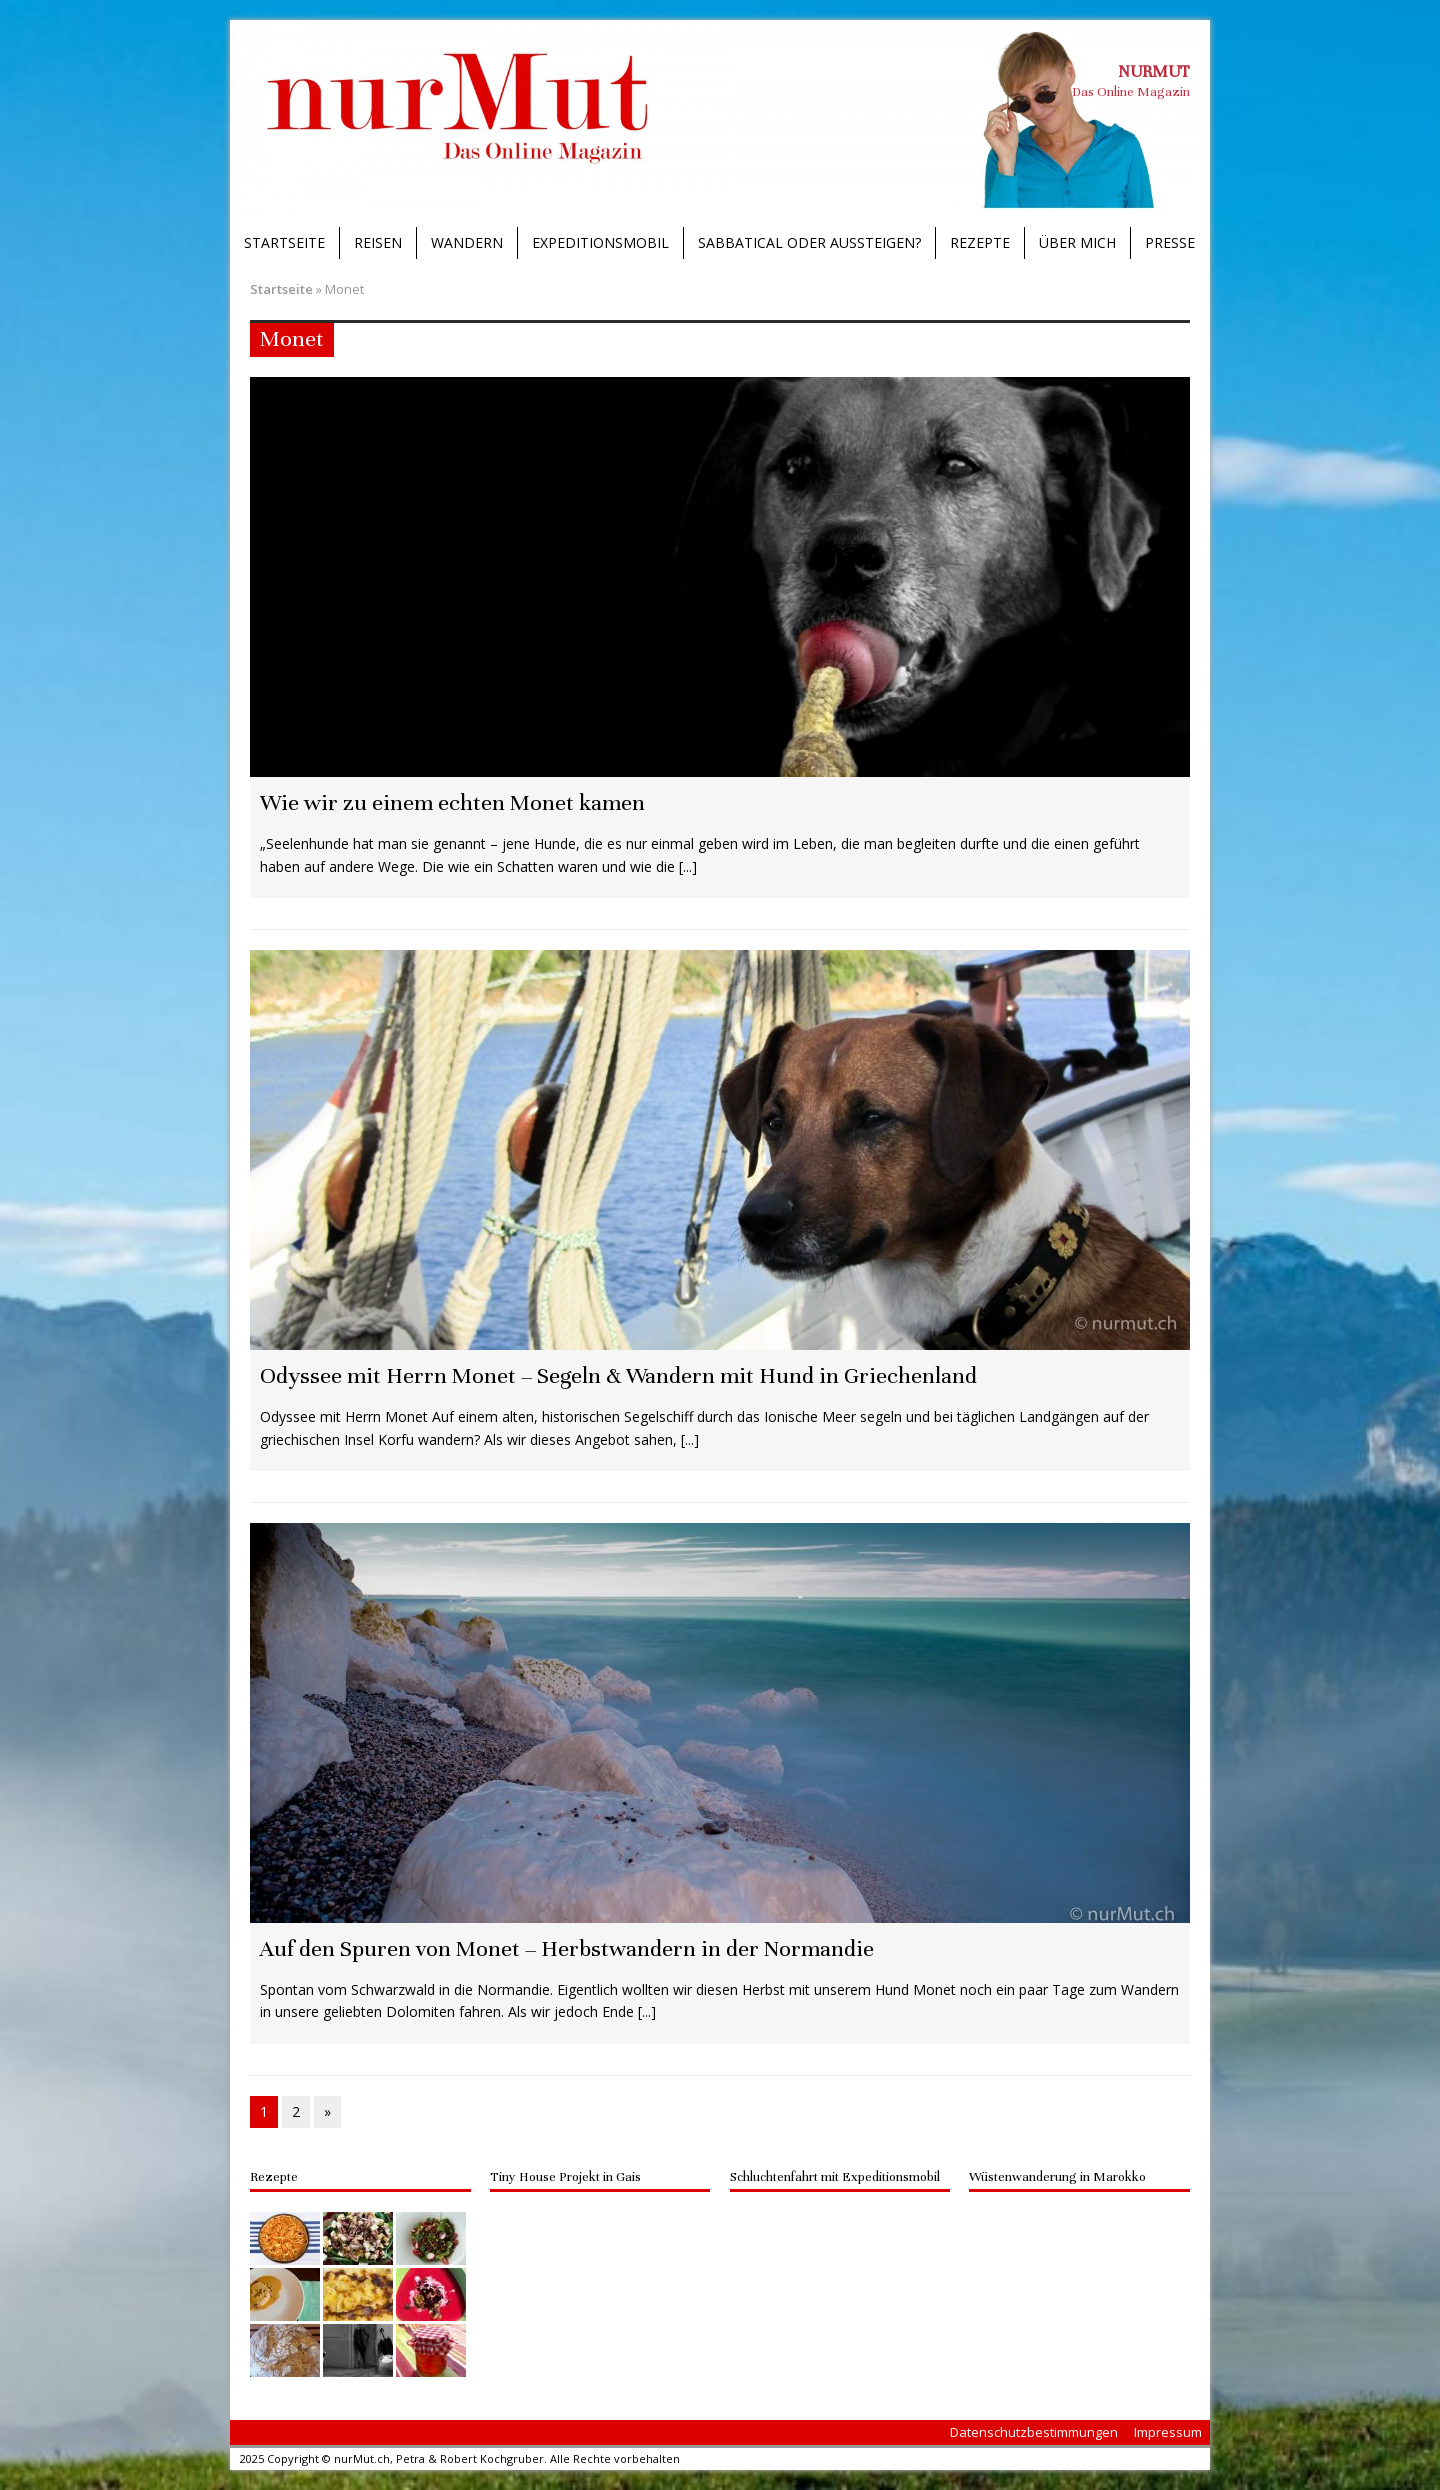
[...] (688, 866)
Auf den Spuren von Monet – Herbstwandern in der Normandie (567, 1948)
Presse (1170, 242)
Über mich (1077, 242)
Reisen (378, 242)
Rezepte (980, 242)
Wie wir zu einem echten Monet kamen (452, 802)
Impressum (1168, 2432)
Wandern (467, 242)
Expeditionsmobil (600, 242)
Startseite (284, 242)
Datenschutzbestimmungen (1034, 2432)
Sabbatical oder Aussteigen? (809, 242)
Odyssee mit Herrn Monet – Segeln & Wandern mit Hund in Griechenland (618, 1375)
